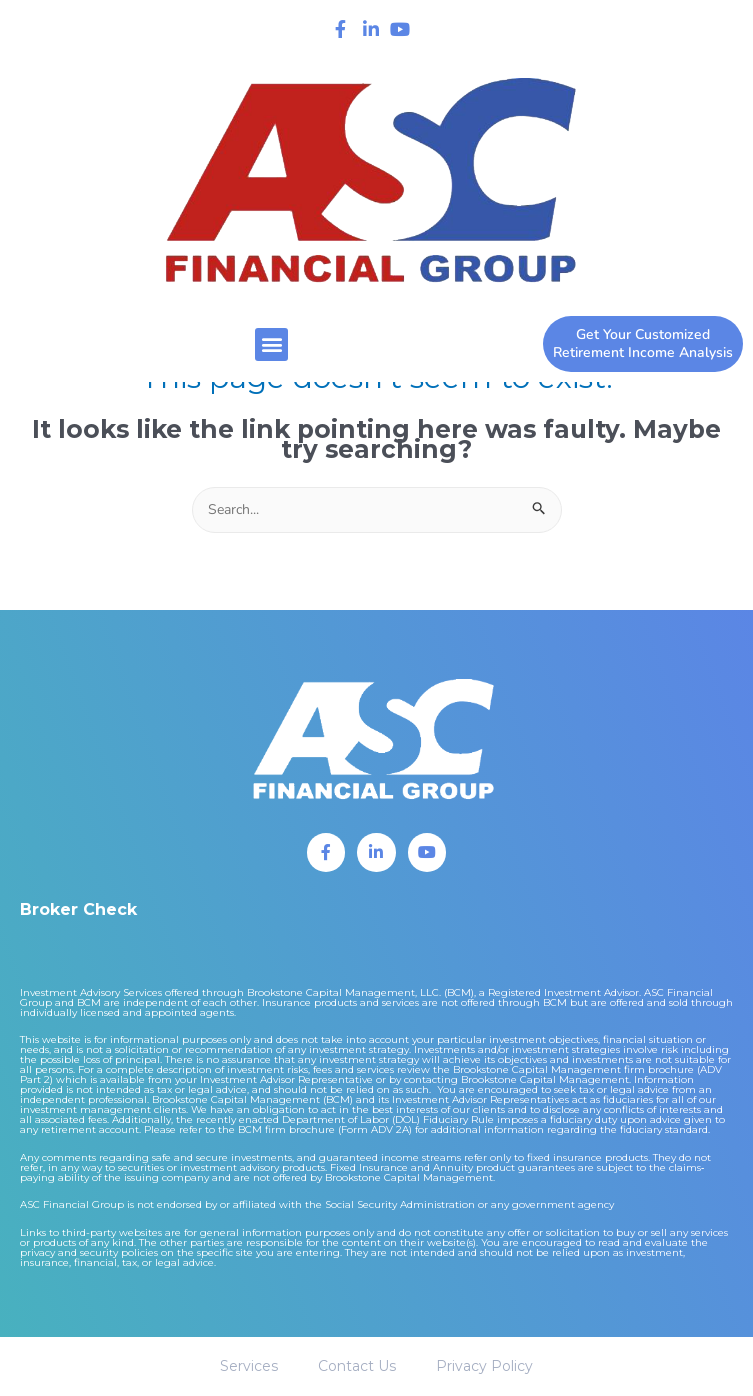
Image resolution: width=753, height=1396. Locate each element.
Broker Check (78, 909)
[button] (271, 344)
